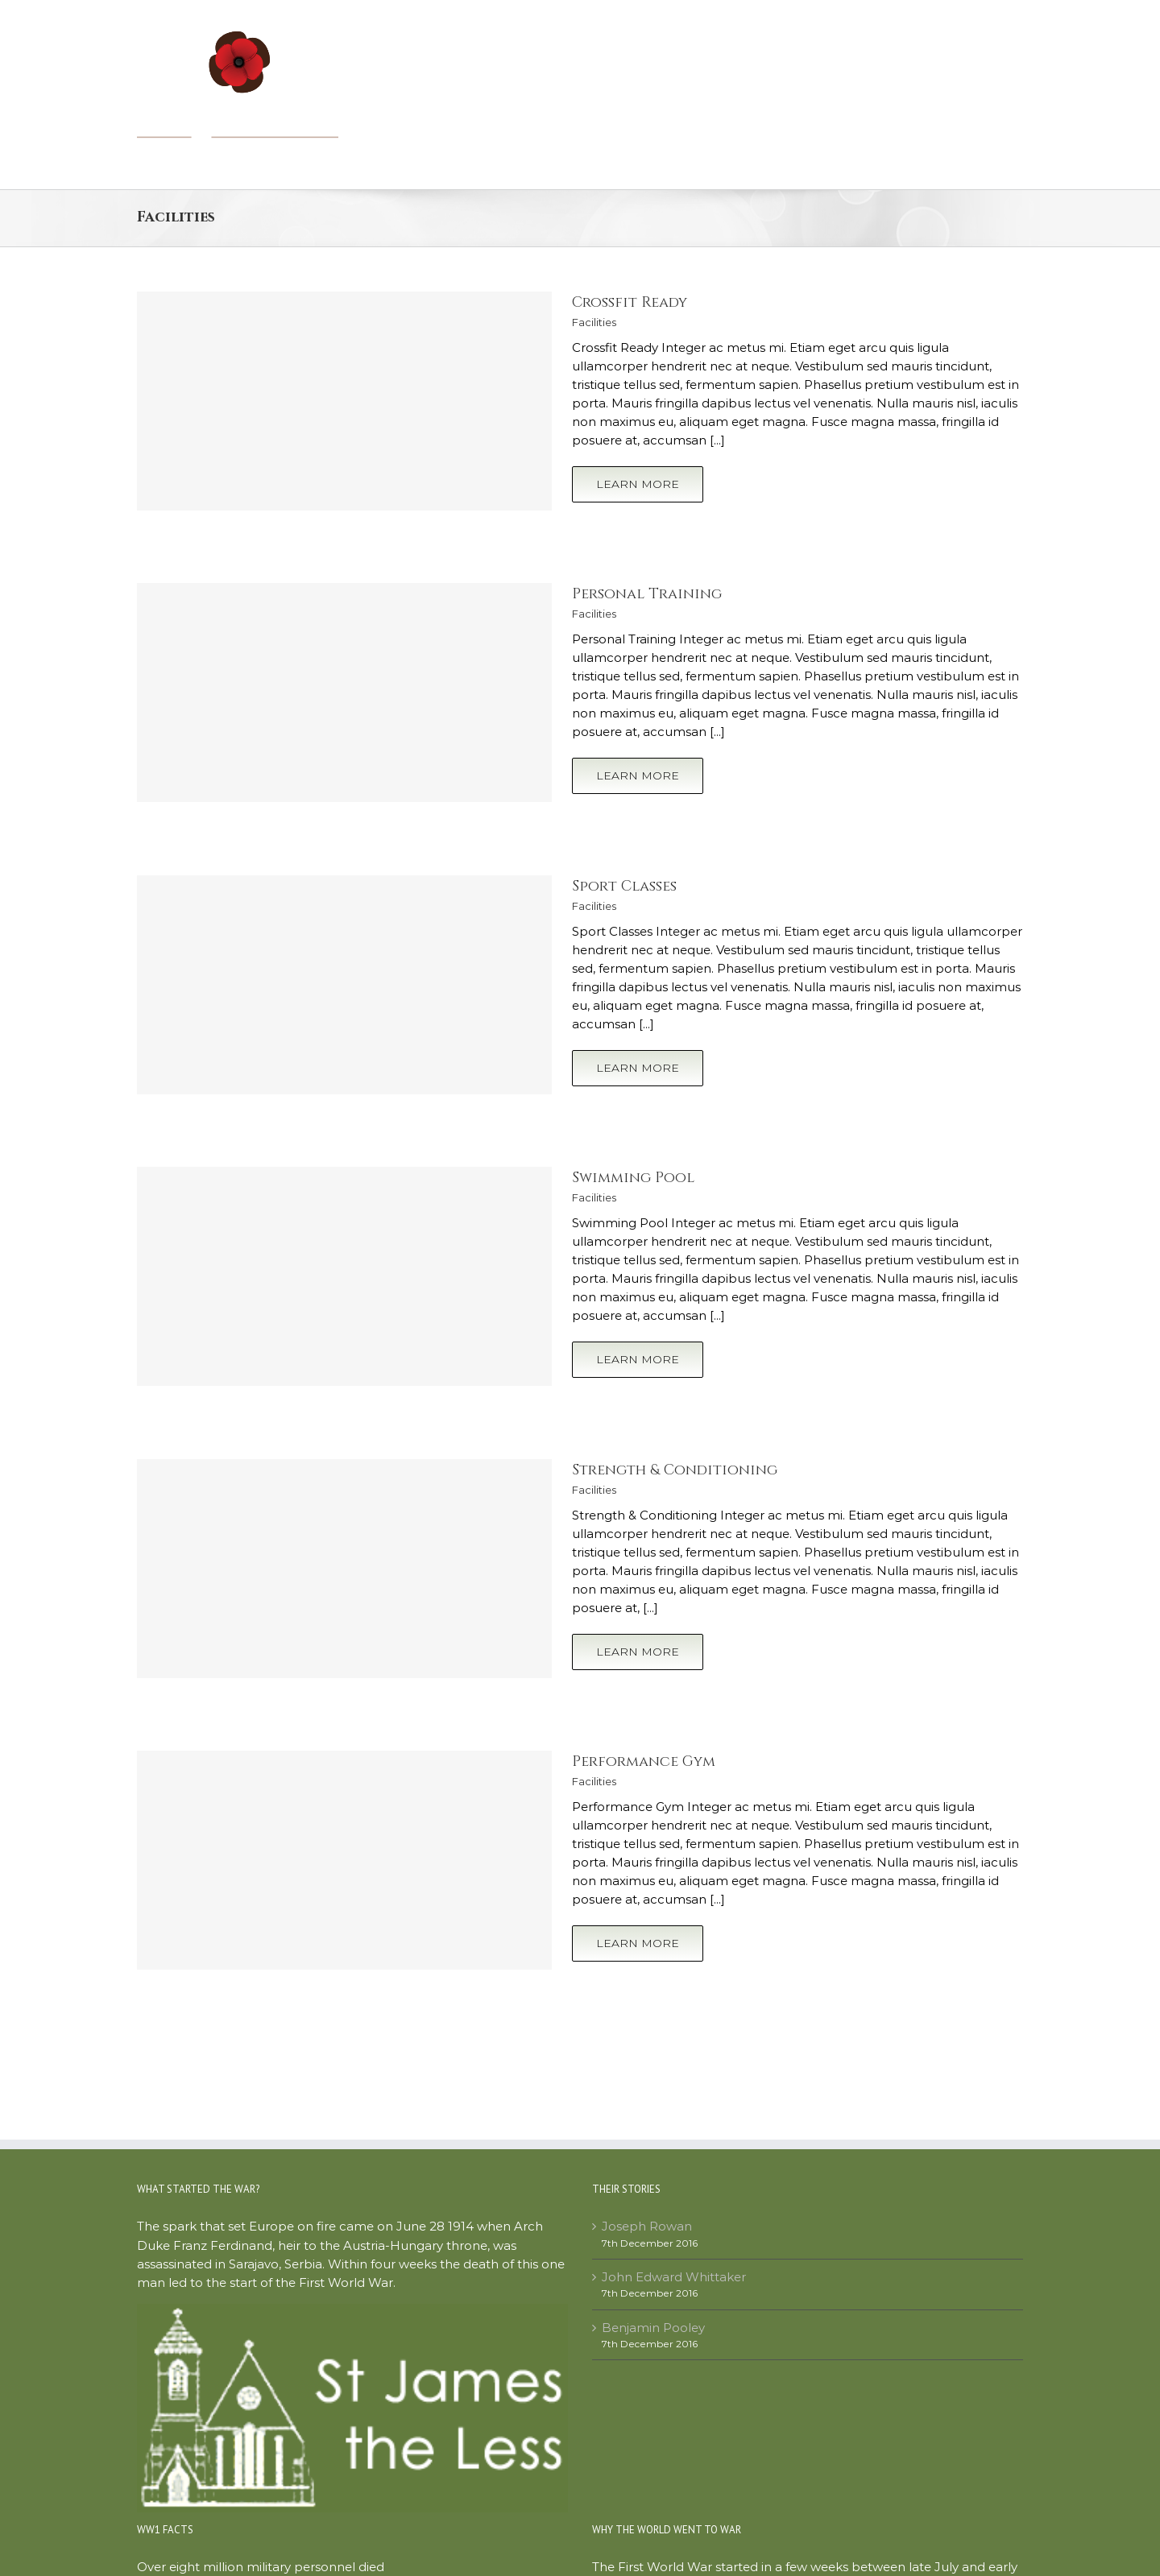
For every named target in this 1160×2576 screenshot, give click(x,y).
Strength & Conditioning (674, 1470)
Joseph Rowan (647, 2226)
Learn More (637, 484)
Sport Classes (624, 886)
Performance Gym (643, 1761)
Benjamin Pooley (653, 2327)
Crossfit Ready (629, 302)
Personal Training (647, 594)
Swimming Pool (633, 1178)
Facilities (594, 322)
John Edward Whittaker (674, 2276)
